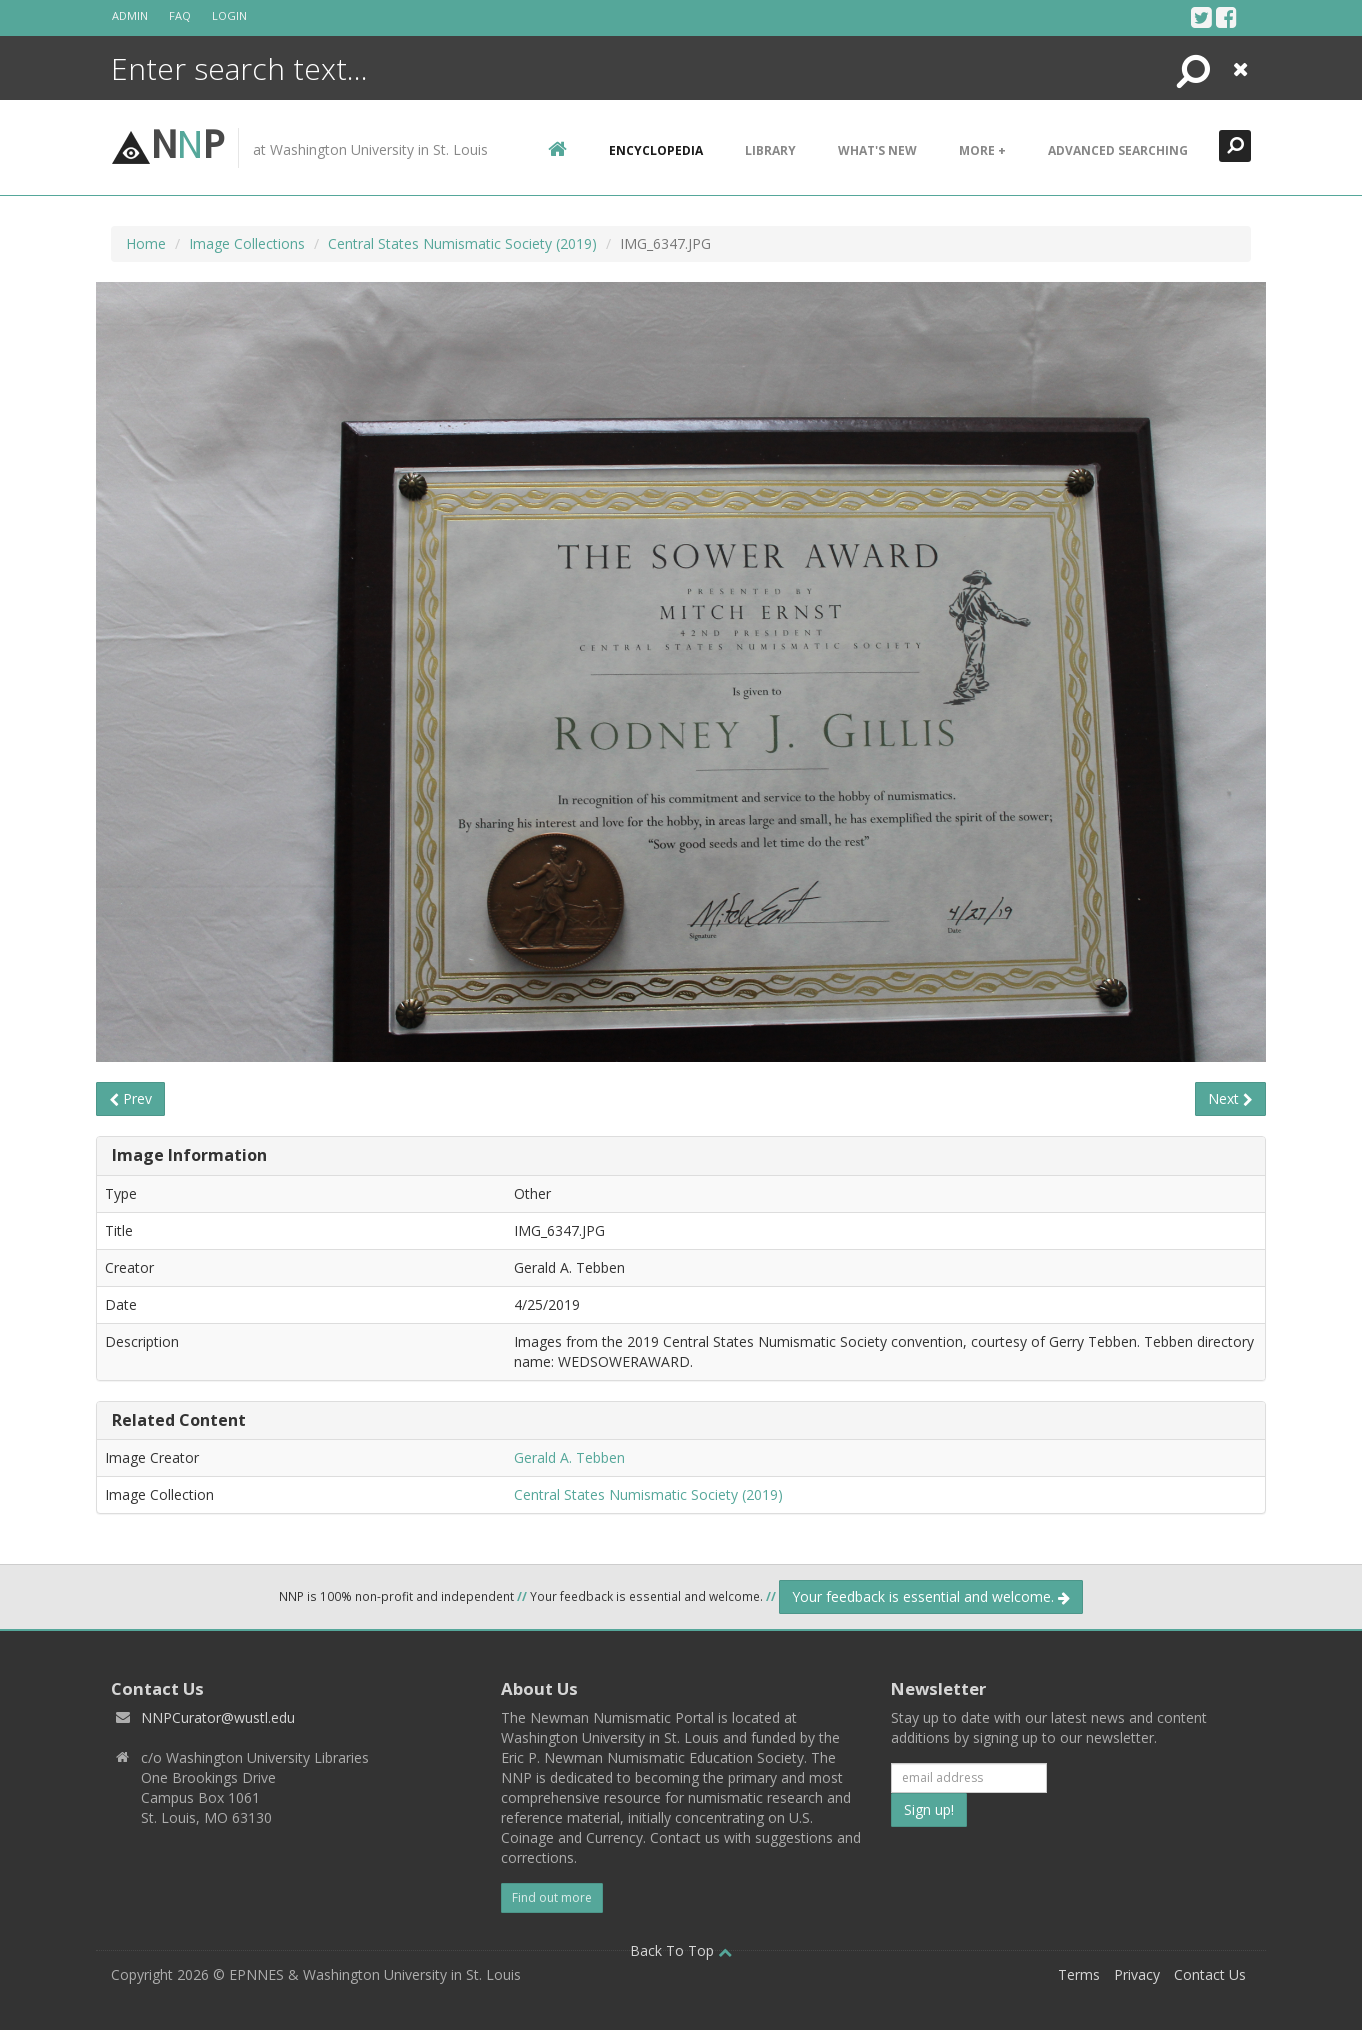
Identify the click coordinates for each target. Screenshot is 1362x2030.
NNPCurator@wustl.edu (218, 1717)
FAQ (180, 15)
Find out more (552, 1897)
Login (229, 15)
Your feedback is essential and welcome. (931, 1596)
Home (146, 243)
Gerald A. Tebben (569, 1457)
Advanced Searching (1118, 150)
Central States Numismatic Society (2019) (462, 243)
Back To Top (681, 1950)
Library (770, 150)
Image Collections (247, 243)
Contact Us (1210, 1974)
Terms (1079, 1974)
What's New (877, 150)
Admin (130, 15)
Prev (130, 1098)
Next (1230, 1098)
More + (982, 150)
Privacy (1137, 1974)
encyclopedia (656, 150)
